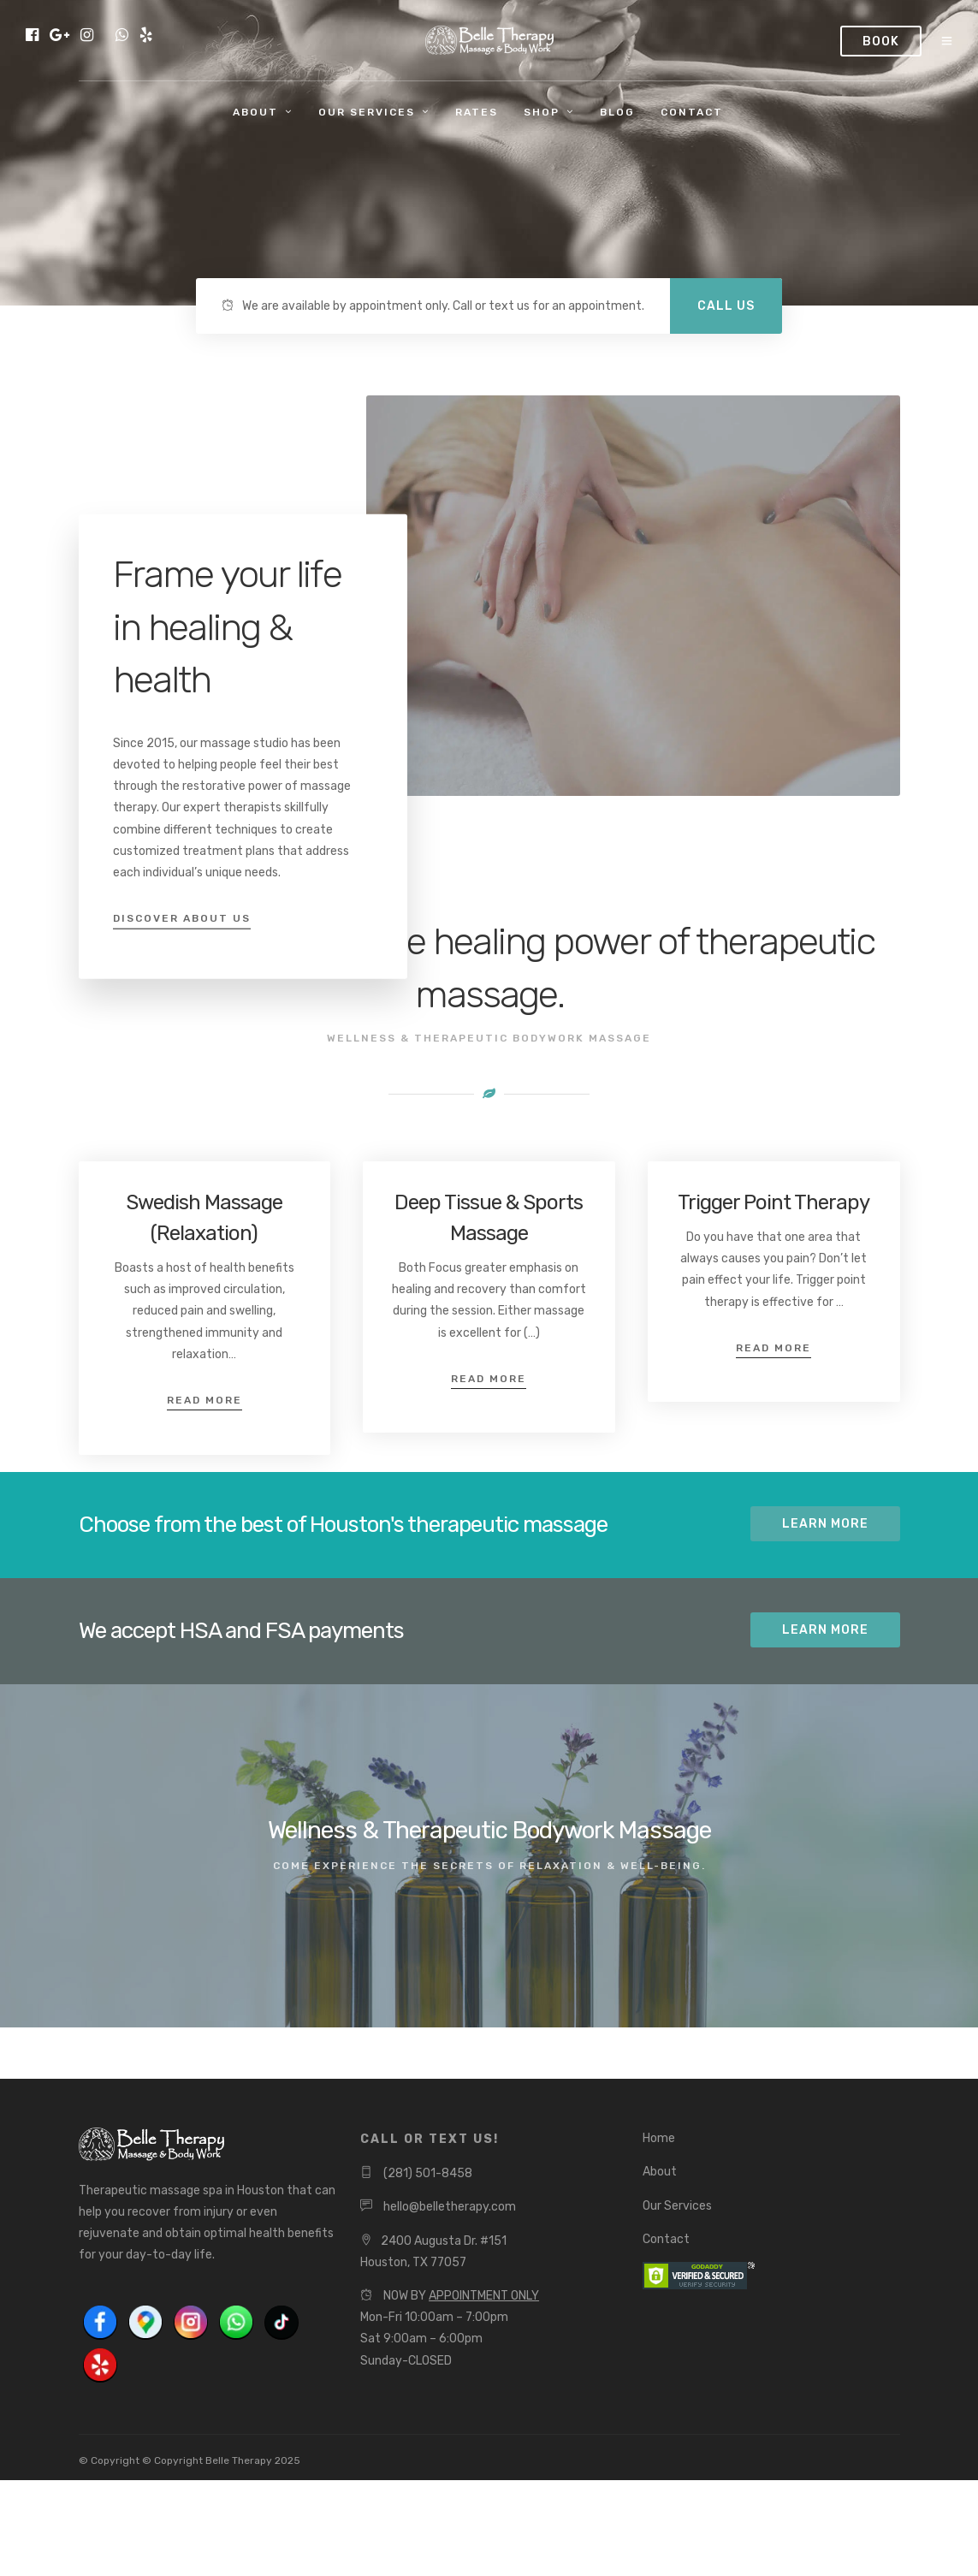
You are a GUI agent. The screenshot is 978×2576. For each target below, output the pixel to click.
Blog (617, 112)
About (255, 112)
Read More (204, 1400)
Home (659, 2138)
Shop (542, 112)
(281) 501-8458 (427, 2173)
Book (880, 41)
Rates (476, 112)
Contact (692, 112)
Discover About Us (182, 918)
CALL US (726, 306)
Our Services (366, 112)
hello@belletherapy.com (449, 2206)
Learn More (825, 1524)
